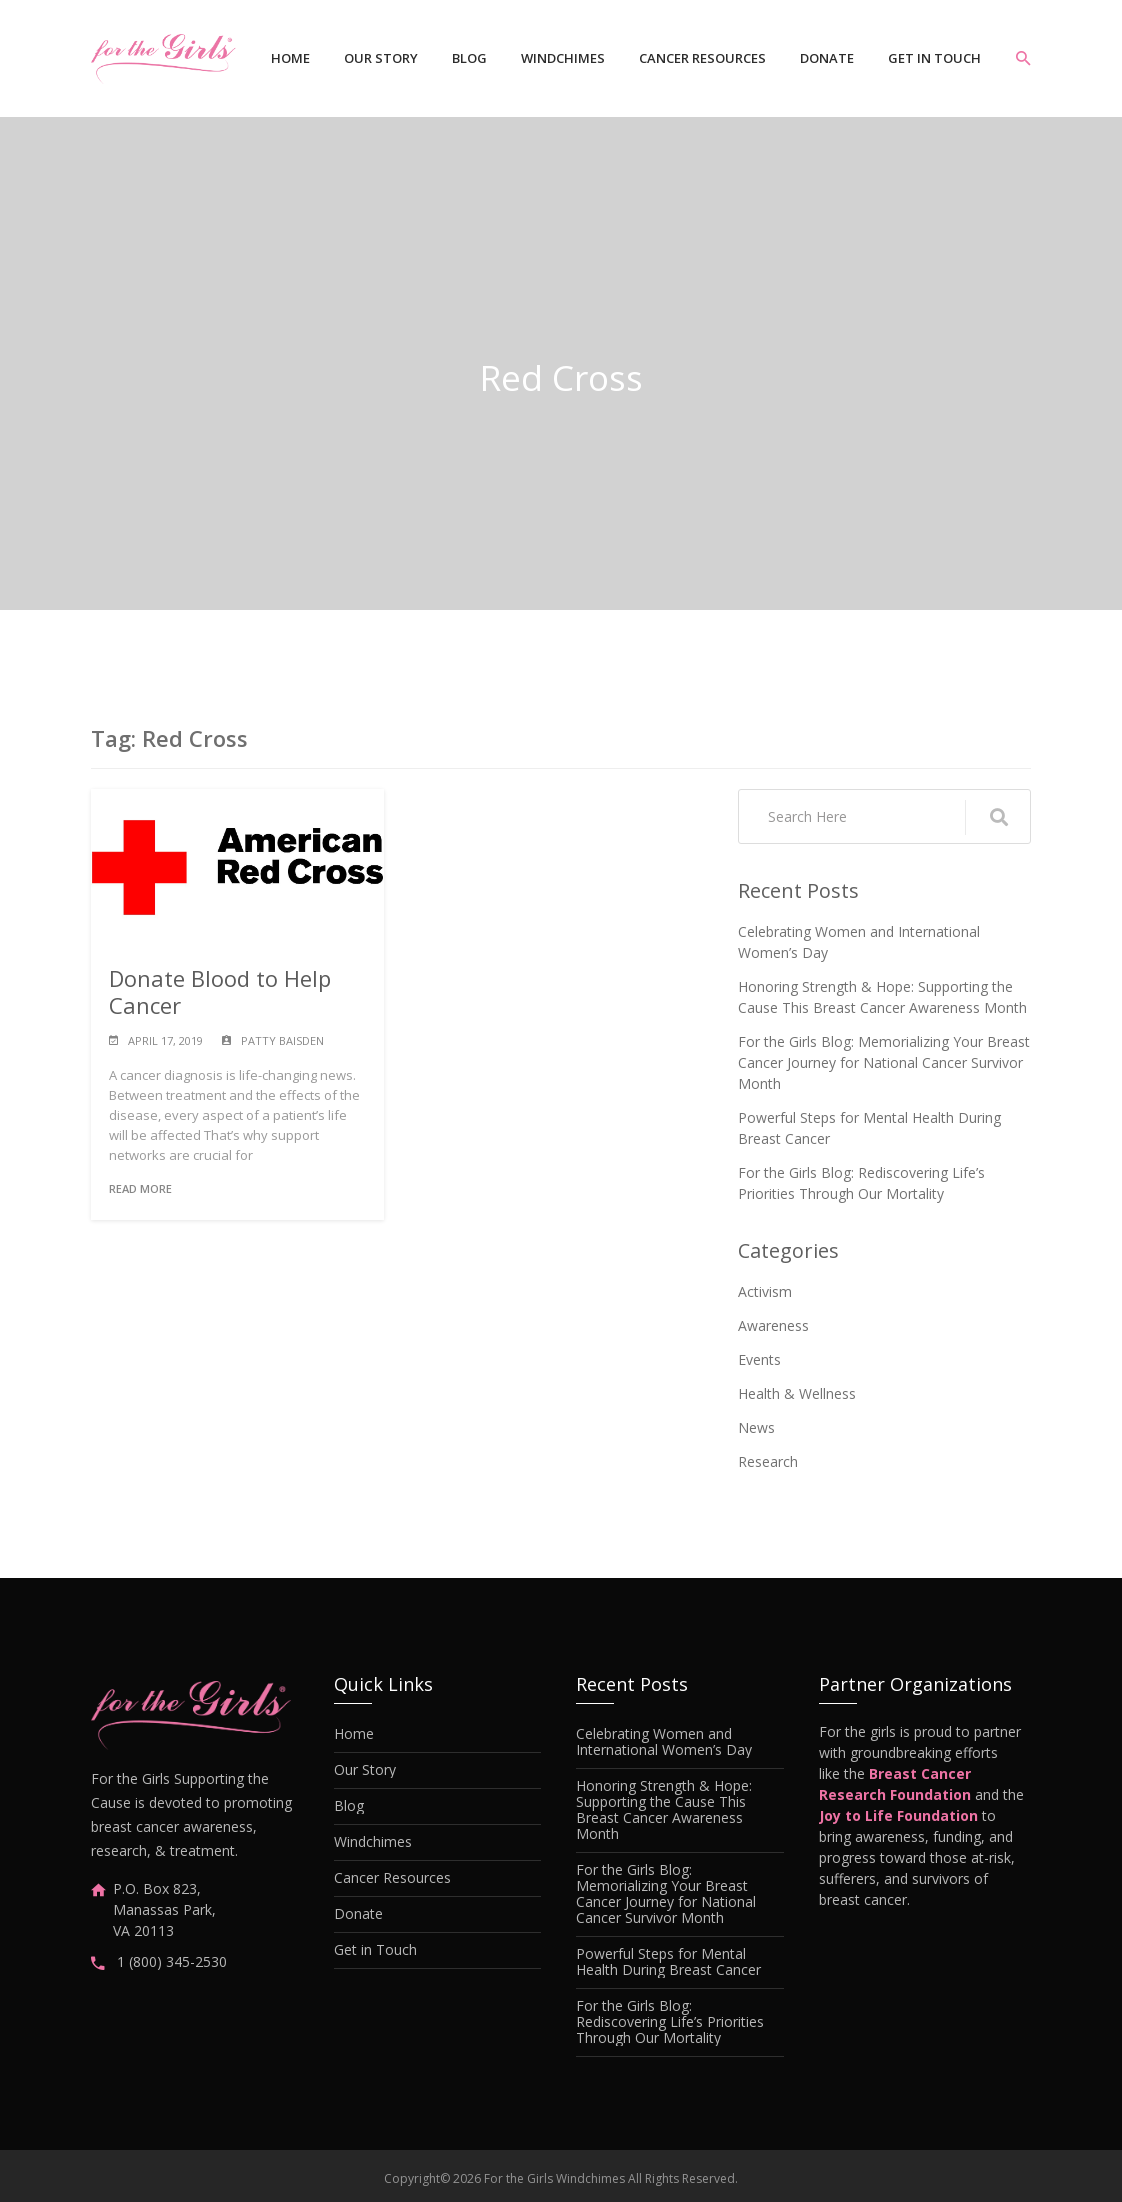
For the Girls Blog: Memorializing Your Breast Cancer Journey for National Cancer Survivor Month (884, 1062)
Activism (765, 1291)
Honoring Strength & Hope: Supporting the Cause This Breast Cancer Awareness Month (882, 997)
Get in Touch (934, 58)
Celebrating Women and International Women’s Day (859, 942)
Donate (827, 58)
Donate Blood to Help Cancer (220, 991)
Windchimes (563, 58)
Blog (469, 58)
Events (759, 1359)
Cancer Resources (702, 58)
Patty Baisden (282, 1040)
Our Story (381, 58)
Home (290, 58)
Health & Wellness (797, 1393)
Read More (140, 1188)
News (756, 1427)
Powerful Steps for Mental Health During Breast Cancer (869, 1128)
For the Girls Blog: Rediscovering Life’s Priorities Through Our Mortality (861, 1183)
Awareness (773, 1325)
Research (768, 1461)
